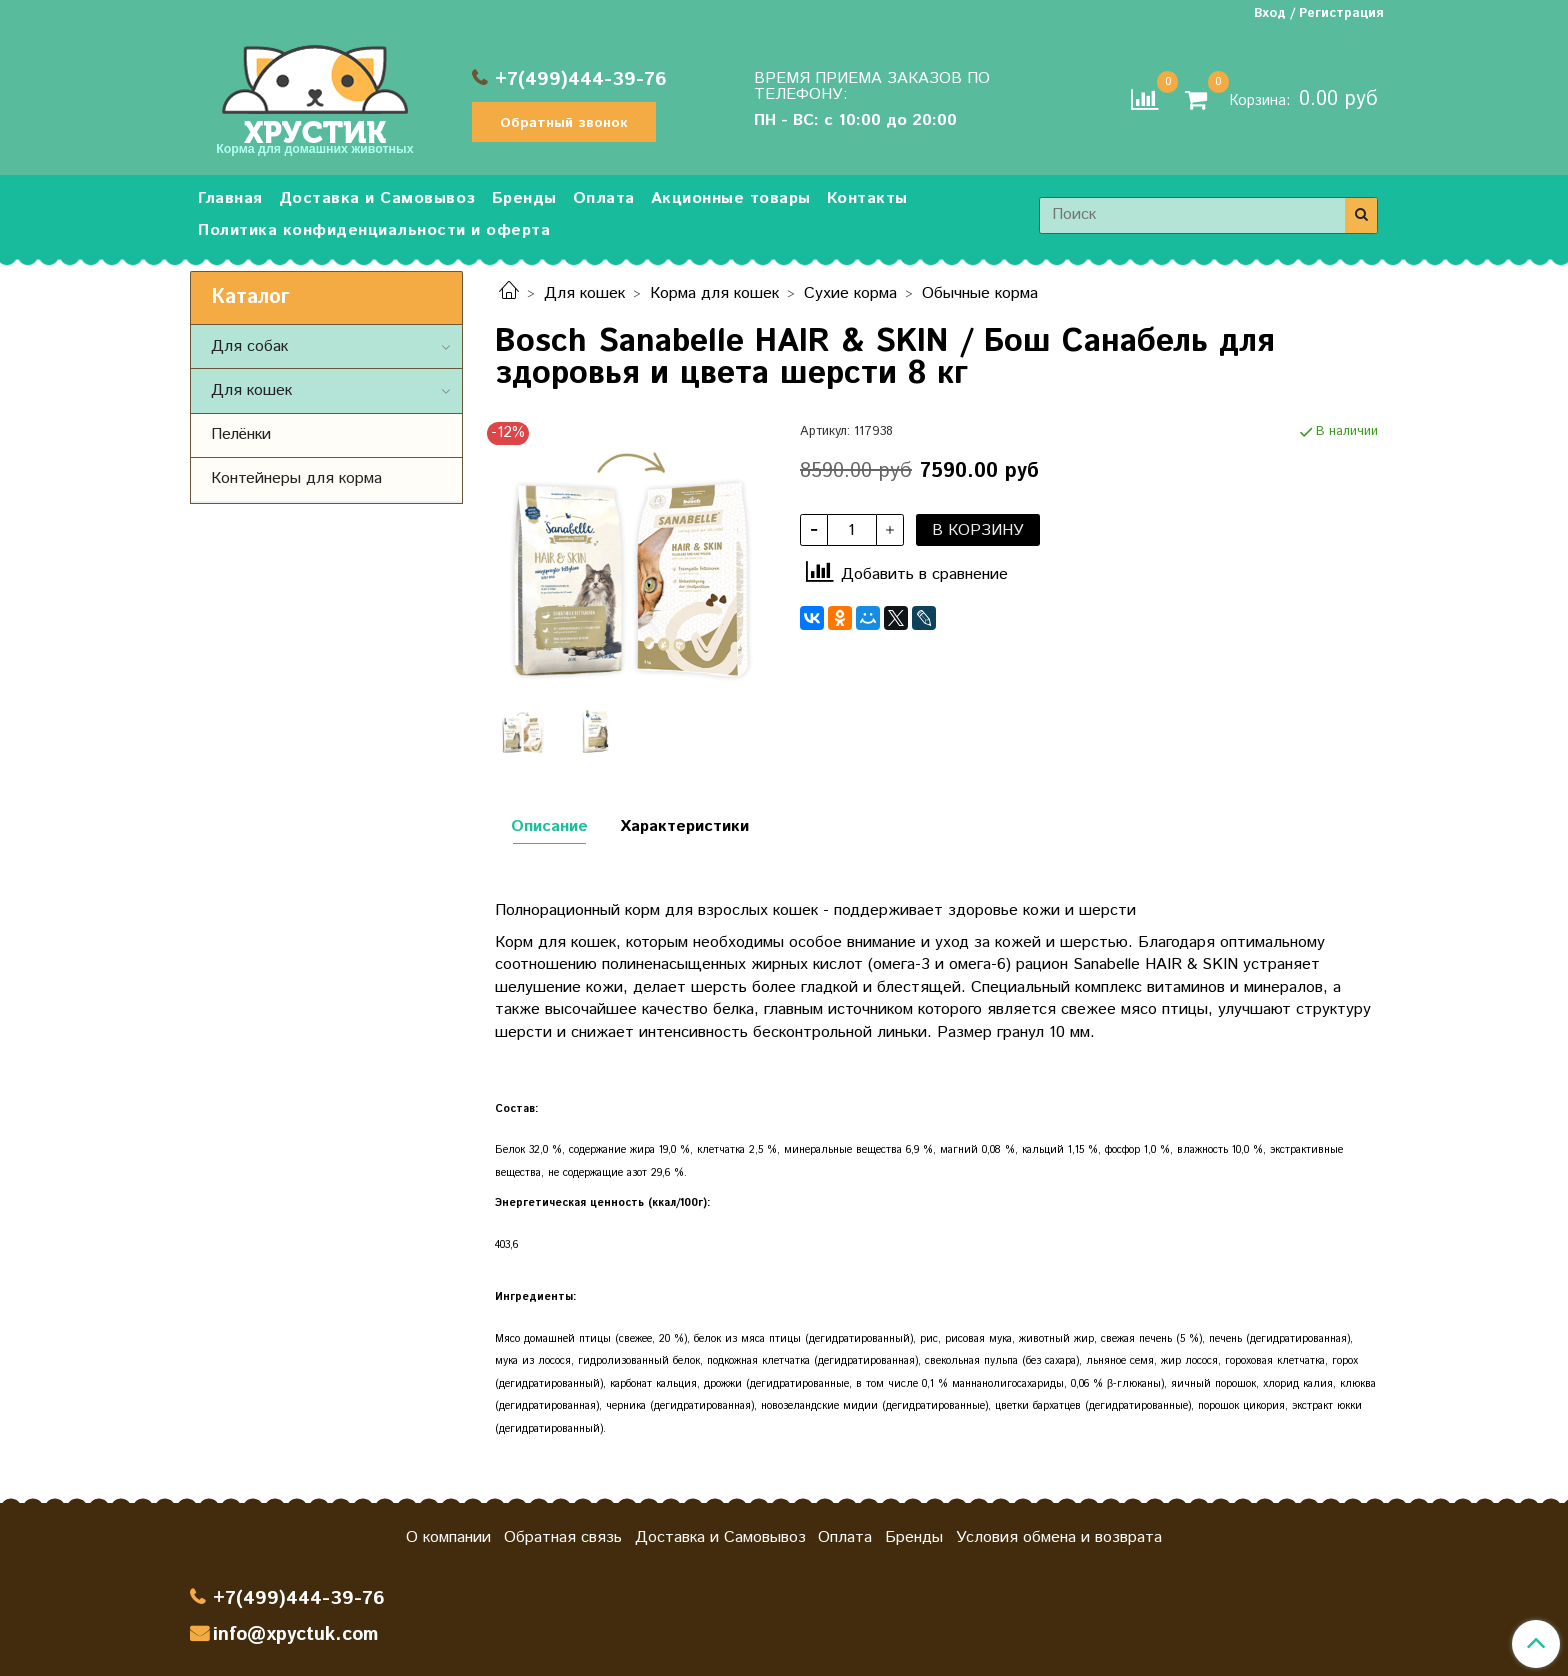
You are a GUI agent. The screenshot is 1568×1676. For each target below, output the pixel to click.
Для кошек (584, 293)
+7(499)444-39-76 (581, 79)
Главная (230, 198)
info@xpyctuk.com (295, 1634)
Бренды (524, 198)
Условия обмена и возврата (1059, 1537)
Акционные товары (731, 198)
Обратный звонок (564, 123)
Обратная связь (563, 1537)
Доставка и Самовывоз (377, 198)
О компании (448, 1537)
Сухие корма (850, 293)
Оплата (604, 198)
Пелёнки (241, 434)
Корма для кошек (714, 293)
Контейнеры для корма (296, 478)
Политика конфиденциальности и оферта (374, 230)
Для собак (249, 346)
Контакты (867, 198)
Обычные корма (980, 293)
